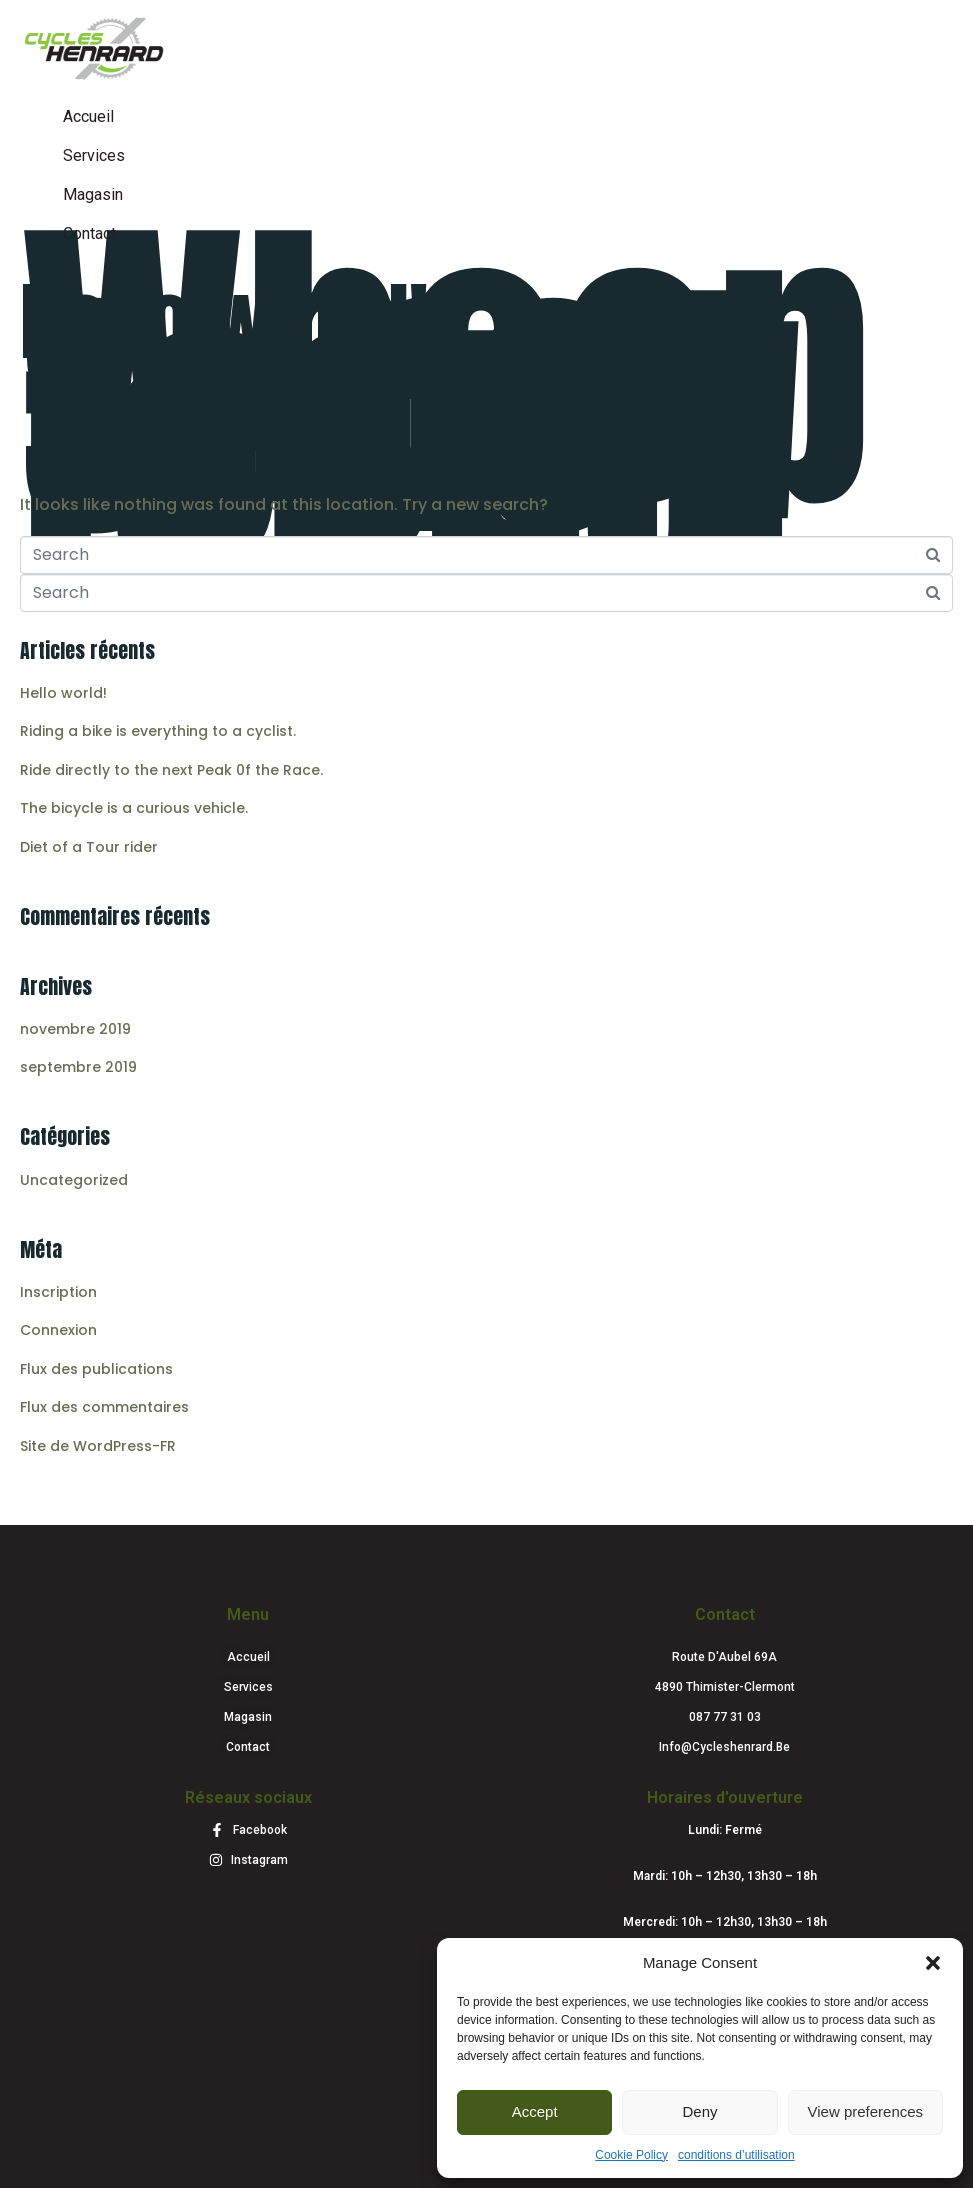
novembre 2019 (75, 1029)
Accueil (88, 116)
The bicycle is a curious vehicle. (134, 808)
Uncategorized (74, 1180)
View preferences (866, 2111)
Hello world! (224, 321)
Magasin (93, 194)
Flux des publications (96, 1369)
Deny (699, 2111)
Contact (89, 233)
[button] (933, 1963)
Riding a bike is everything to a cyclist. (158, 731)
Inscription (58, 1292)
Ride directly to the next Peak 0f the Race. (171, 770)
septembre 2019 (78, 1067)
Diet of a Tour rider (89, 847)
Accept (535, 2111)
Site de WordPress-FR (98, 1446)
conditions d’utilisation (736, 2155)
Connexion (58, 1330)
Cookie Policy (631, 2155)
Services (94, 155)
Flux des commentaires (104, 1407)
